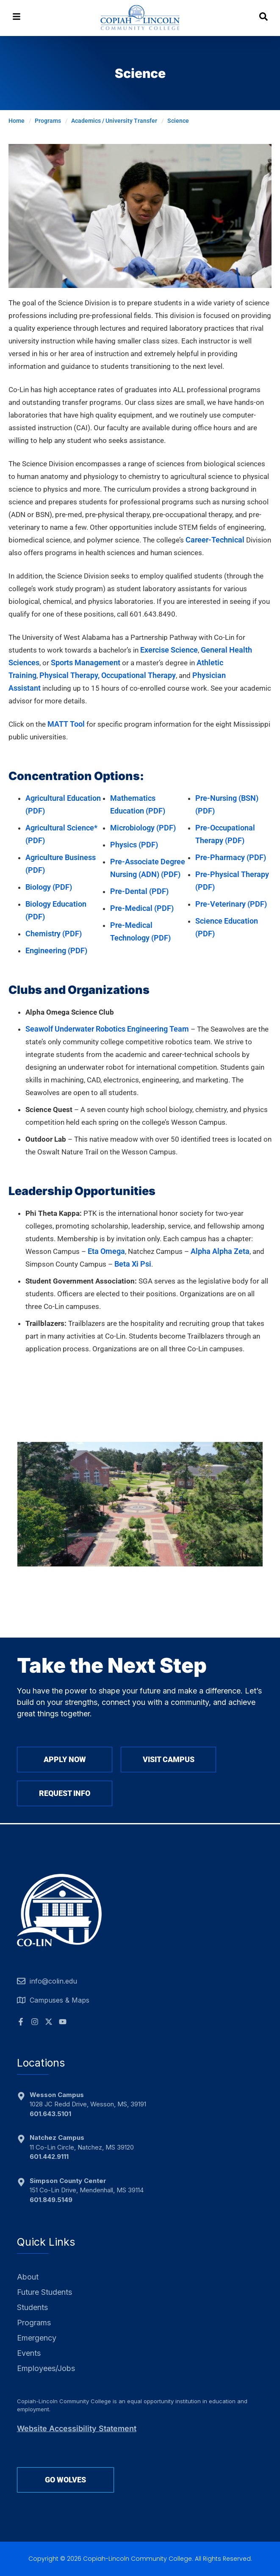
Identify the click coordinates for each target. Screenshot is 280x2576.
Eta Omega (106, 1251)
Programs (34, 2322)
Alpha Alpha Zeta (220, 1251)
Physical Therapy (68, 675)
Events (29, 2353)
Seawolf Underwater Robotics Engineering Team (107, 1028)
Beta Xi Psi (132, 1263)
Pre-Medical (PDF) (142, 908)
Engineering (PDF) (56, 950)
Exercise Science (169, 649)
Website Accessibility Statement (76, 2428)
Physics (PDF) (134, 844)
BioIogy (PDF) (48, 887)
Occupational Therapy (138, 675)
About (28, 2276)
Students (32, 2307)
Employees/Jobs (46, 2368)
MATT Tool (66, 723)
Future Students (44, 2292)
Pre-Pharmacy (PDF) (230, 857)
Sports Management (86, 662)
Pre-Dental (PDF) (139, 891)
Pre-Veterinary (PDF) (231, 903)
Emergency (36, 2337)
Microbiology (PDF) (143, 827)
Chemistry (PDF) (53, 933)
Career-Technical (215, 539)
